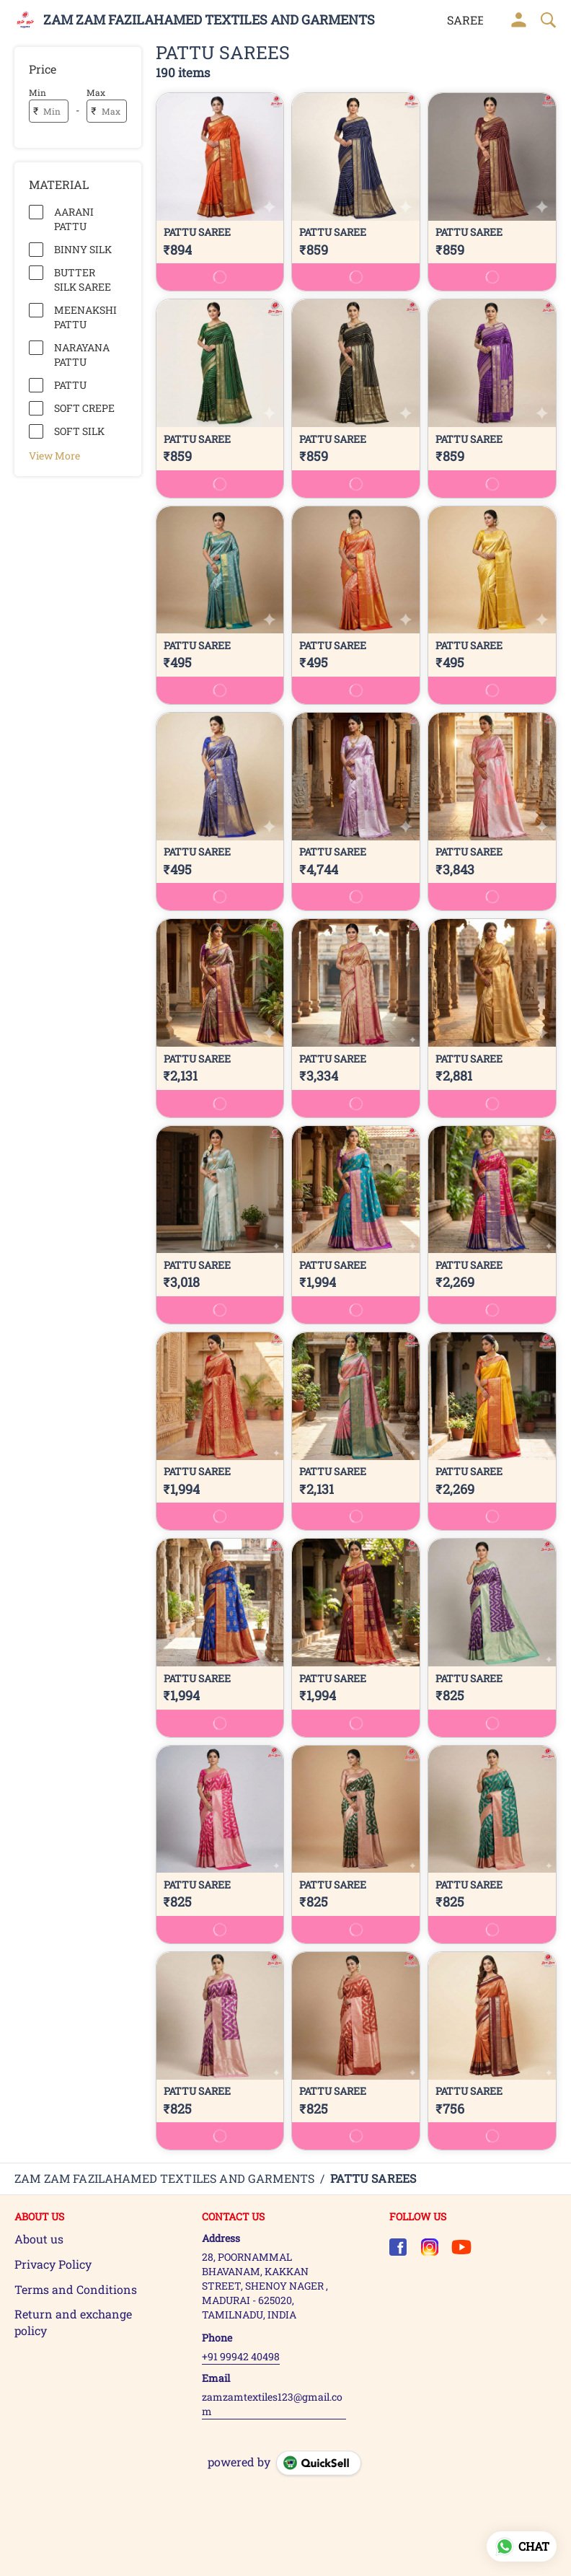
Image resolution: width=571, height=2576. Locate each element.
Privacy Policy (53, 2264)
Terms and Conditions (75, 2289)
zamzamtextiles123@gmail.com (272, 2404)
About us (38, 2238)
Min (37, 92)
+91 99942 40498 (241, 2356)
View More (54, 455)
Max (96, 92)
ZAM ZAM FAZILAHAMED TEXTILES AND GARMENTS (209, 20)
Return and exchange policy (73, 2322)
